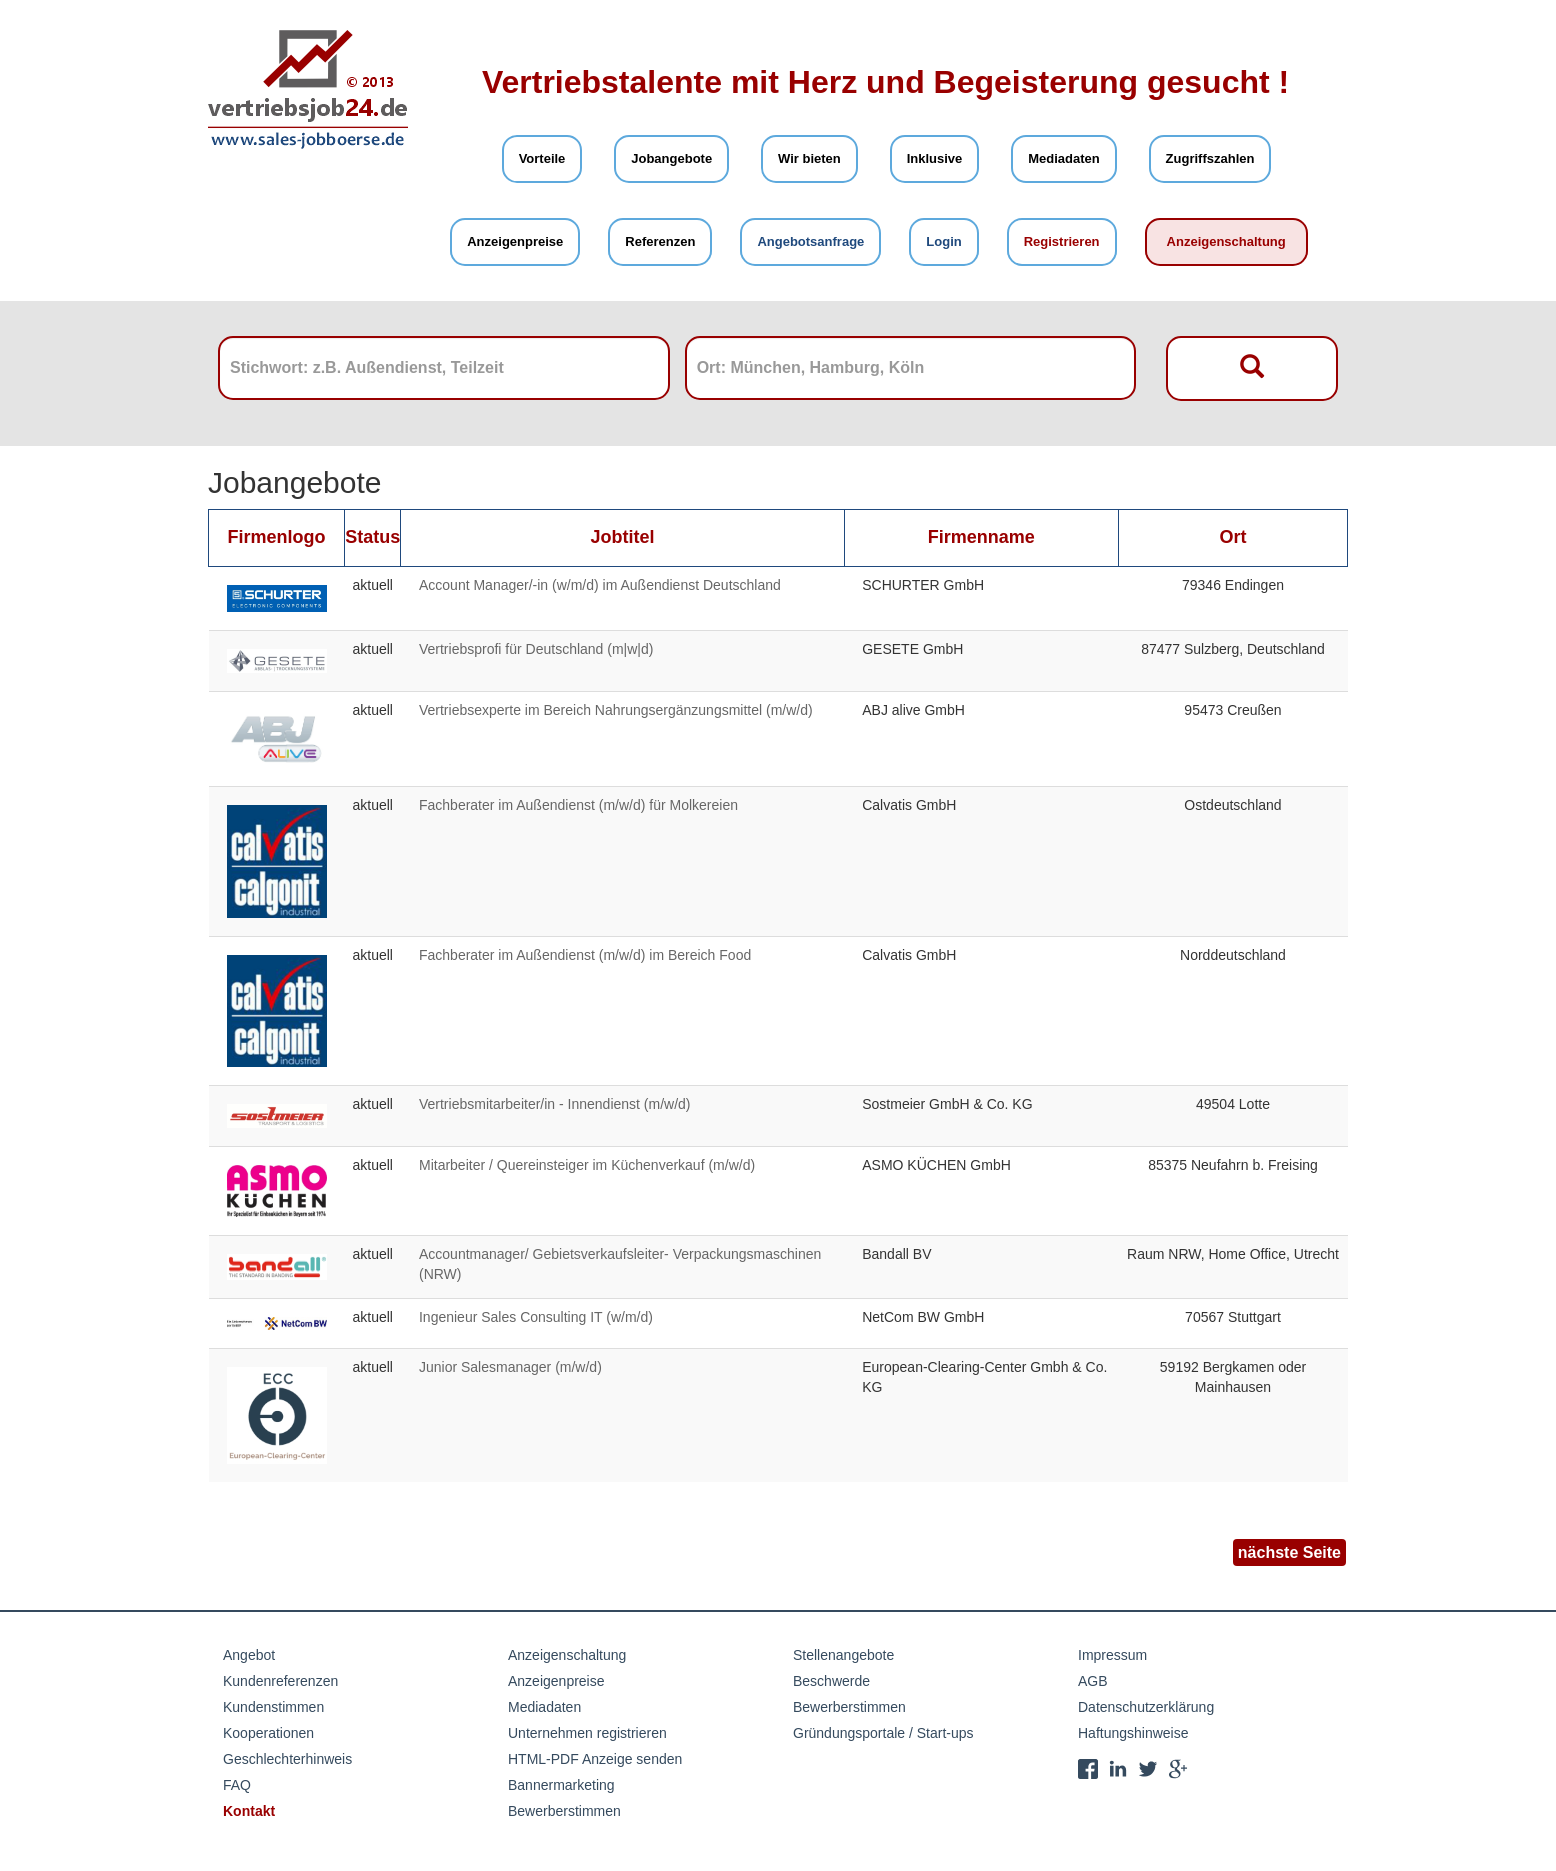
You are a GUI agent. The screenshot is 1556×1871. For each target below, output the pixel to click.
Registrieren (1062, 241)
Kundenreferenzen (280, 1681)
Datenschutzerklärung (1146, 1707)
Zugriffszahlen (1210, 158)
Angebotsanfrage (810, 241)
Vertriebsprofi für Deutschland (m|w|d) (536, 649)
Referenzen (660, 241)
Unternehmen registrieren (587, 1733)
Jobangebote (671, 158)
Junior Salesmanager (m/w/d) (510, 1367)
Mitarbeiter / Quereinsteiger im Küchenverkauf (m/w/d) (587, 1165)
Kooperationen (268, 1733)
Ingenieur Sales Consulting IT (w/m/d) (536, 1317)
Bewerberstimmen (564, 1811)
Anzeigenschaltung (1226, 241)
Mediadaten (1064, 158)
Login (943, 241)
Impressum (1112, 1655)
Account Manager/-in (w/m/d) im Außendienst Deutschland (600, 585)
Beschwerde (831, 1681)
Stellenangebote (843, 1655)
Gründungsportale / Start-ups (883, 1733)
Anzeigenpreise (515, 241)
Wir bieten (809, 158)
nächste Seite (1289, 1552)
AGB (1093, 1681)
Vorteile (542, 158)
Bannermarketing (561, 1785)
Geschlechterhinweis (287, 1759)
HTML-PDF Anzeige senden (595, 1759)
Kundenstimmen (273, 1707)
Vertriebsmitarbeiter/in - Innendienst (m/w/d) (555, 1104)
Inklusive (935, 158)
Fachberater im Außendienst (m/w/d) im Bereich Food (585, 955)
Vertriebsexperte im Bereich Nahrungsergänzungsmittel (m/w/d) (616, 710)
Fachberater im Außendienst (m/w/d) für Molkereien (578, 805)
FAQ (237, 1785)
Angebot (249, 1655)
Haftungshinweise (1133, 1733)
